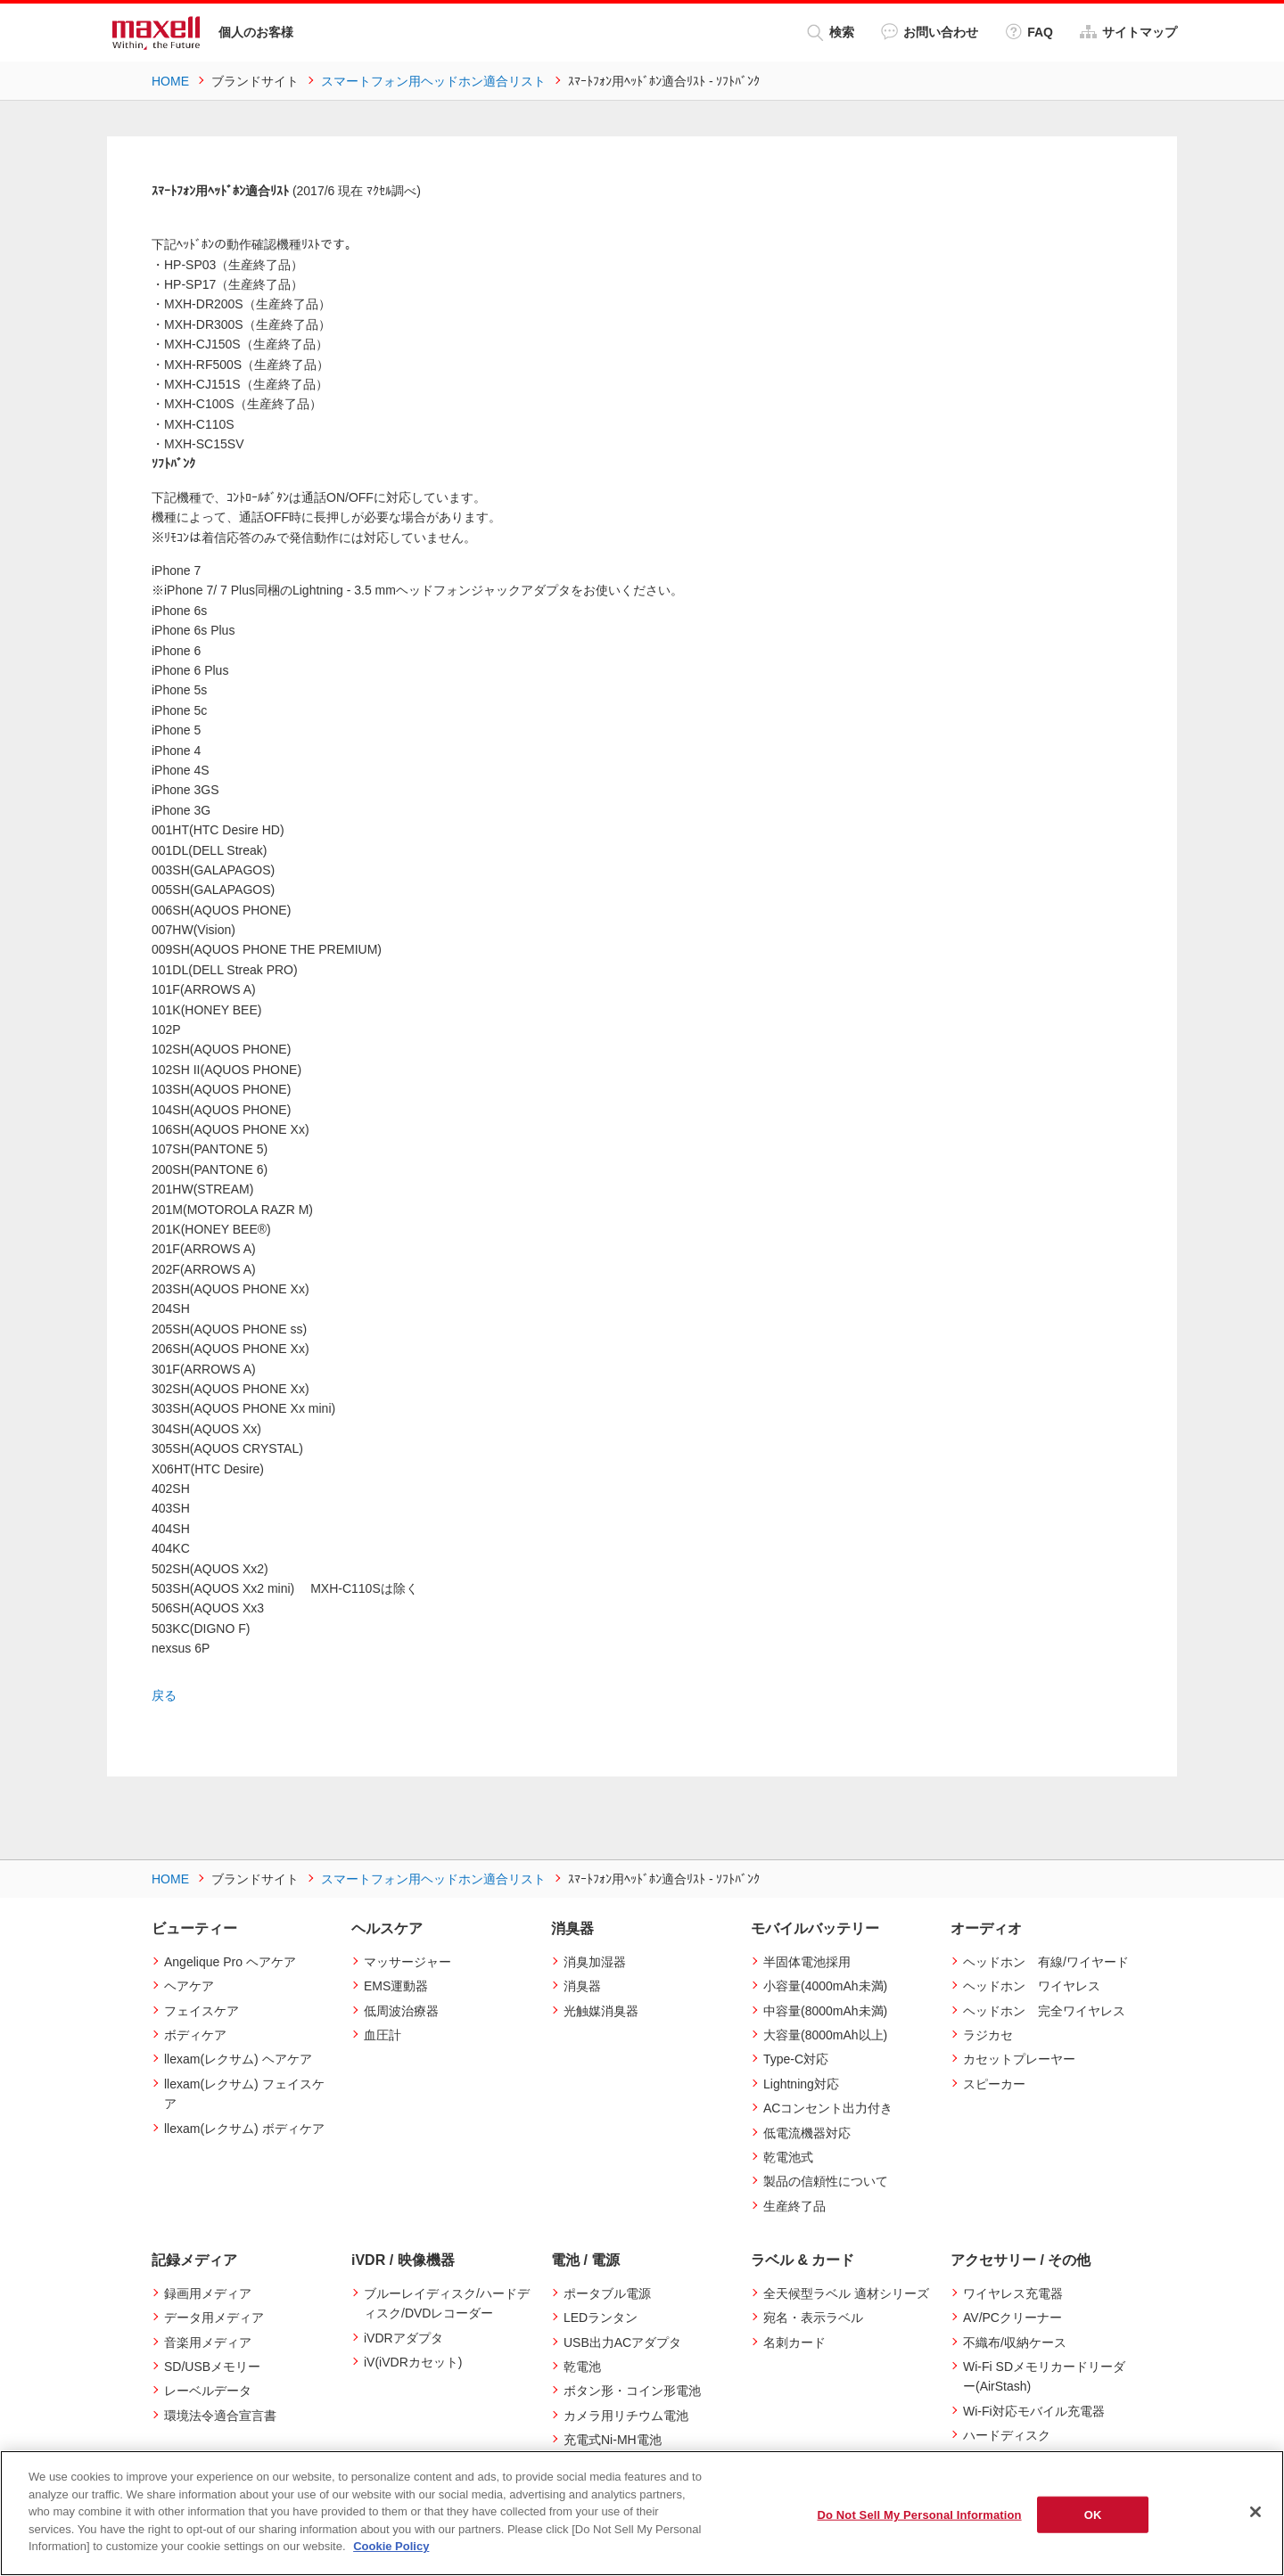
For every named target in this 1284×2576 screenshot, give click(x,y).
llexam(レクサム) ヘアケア (238, 2059)
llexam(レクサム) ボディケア (244, 2128)
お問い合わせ (929, 31)
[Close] (1255, 2511)
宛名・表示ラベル (813, 2317)
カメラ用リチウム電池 (626, 2415)
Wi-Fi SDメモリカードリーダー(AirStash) (1044, 2376)
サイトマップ (1128, 31)
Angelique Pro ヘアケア (230, 1961)
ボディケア (195, 2035)
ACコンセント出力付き (828, 2108)
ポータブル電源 (607, 2293)
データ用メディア (214, 2317)
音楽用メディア (207, 2341)
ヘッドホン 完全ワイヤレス (1044, 2010)
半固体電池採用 (807, 1961)
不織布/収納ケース (1014, 2341)
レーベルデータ (207, 2390)
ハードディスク (1006, 2435)
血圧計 (382, 2035)
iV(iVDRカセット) (413, 2362)
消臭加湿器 (595, 1961)
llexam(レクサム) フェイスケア (244, 2093)
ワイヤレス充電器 (1013, 2293)
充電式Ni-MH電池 (613, 2439)
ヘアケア (189, 1986)
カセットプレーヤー (1019, 2059)
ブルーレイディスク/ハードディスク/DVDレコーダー (447, 2303)
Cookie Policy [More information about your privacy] (391, 2546)
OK (1093, 2514)
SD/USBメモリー (212, 2366)
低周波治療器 (401, 2010)
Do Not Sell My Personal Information (919, 2514)
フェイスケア (201, 2010)
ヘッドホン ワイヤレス (1031, 1986)
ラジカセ (988, 2035)
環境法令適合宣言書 (220, 2415)
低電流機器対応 (807, 2132)
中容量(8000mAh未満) (825, 2010)
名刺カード (794, 2341)
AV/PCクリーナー (1012, 2317)
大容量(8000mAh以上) (825, 2035)
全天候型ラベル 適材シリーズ (846, 2293)
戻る (164, 1695)
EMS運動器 (396, 1986)
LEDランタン (601, 2317)
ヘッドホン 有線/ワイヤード (1046, 1961)
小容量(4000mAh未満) (825, 1986)
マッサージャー (407, 1961)
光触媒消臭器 (601, 2010)
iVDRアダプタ (403, 2337)
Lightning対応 (801, 2083)
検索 (830, 32)
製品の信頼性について (825, 2181)
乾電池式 (788, 2157)
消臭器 (582, 1986)
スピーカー (994, 2083)
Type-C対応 (795, 2059)
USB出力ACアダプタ (622, 2341)
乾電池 (582, 2366)
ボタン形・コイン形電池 (632, 2390)
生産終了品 (794, 2205)
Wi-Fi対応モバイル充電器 (1034, 2411)
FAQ (1029, 31)
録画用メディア (207, 2293)
